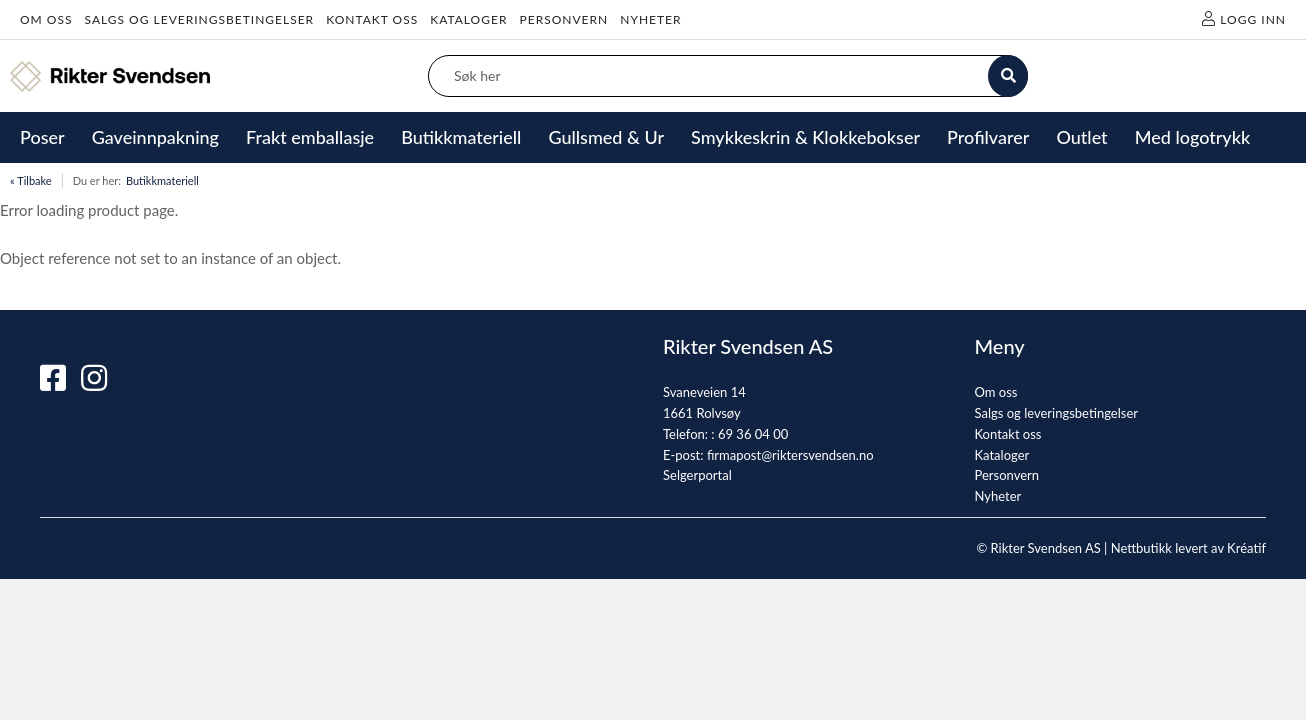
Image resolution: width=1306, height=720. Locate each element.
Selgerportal (697, 475)
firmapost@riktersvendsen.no (790, 455)
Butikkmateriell (162, 180)
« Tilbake (31, 180)
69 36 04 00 (753, 434)
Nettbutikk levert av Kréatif (1188, 548)
